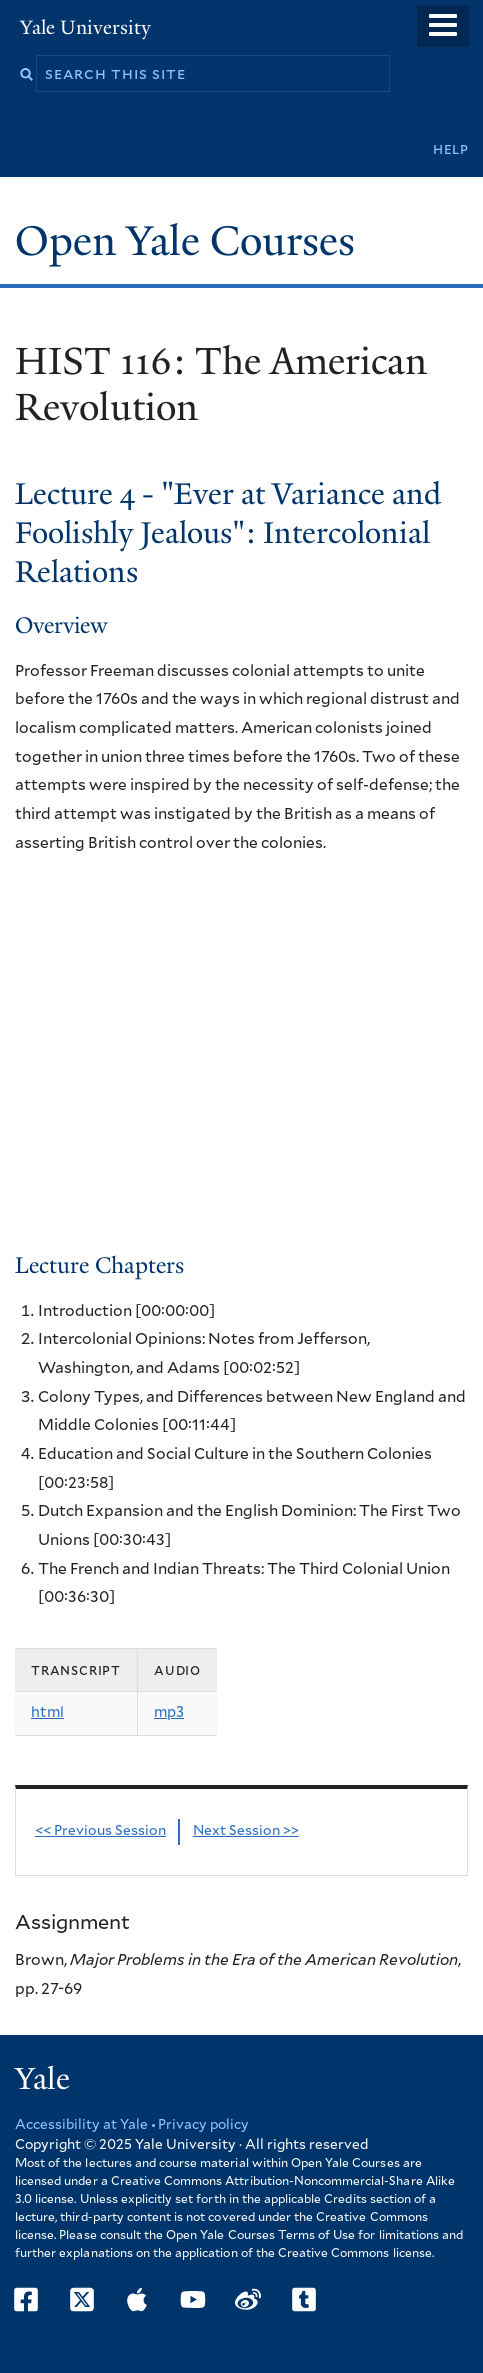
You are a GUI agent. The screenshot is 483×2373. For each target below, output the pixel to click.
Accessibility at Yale (81, 2125)
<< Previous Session (100, 1831)
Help (451, 149)
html (47, 1712)
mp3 (169, 1712)
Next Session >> (246, 1831)
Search (26, 74)
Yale (42, 2079)
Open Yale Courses (185, 241)
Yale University (85, 27)
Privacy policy (203, 2125)
